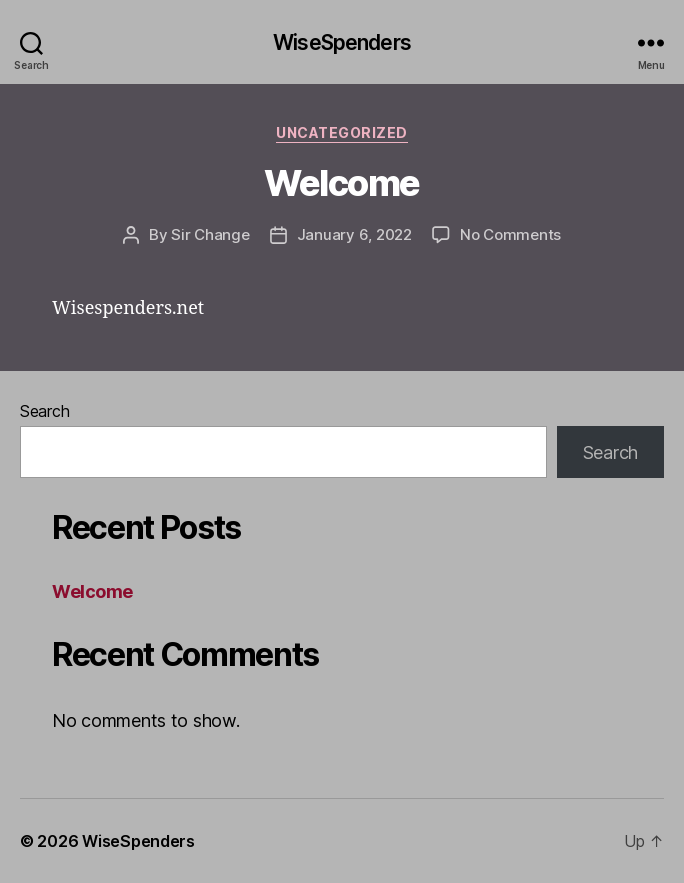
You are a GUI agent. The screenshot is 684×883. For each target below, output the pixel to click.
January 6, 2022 (354, 234)
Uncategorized (342, 132)
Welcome (342, 183)
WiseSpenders (342, 42)
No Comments (510, 234)
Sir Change (210, 234)
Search (44, 411)
